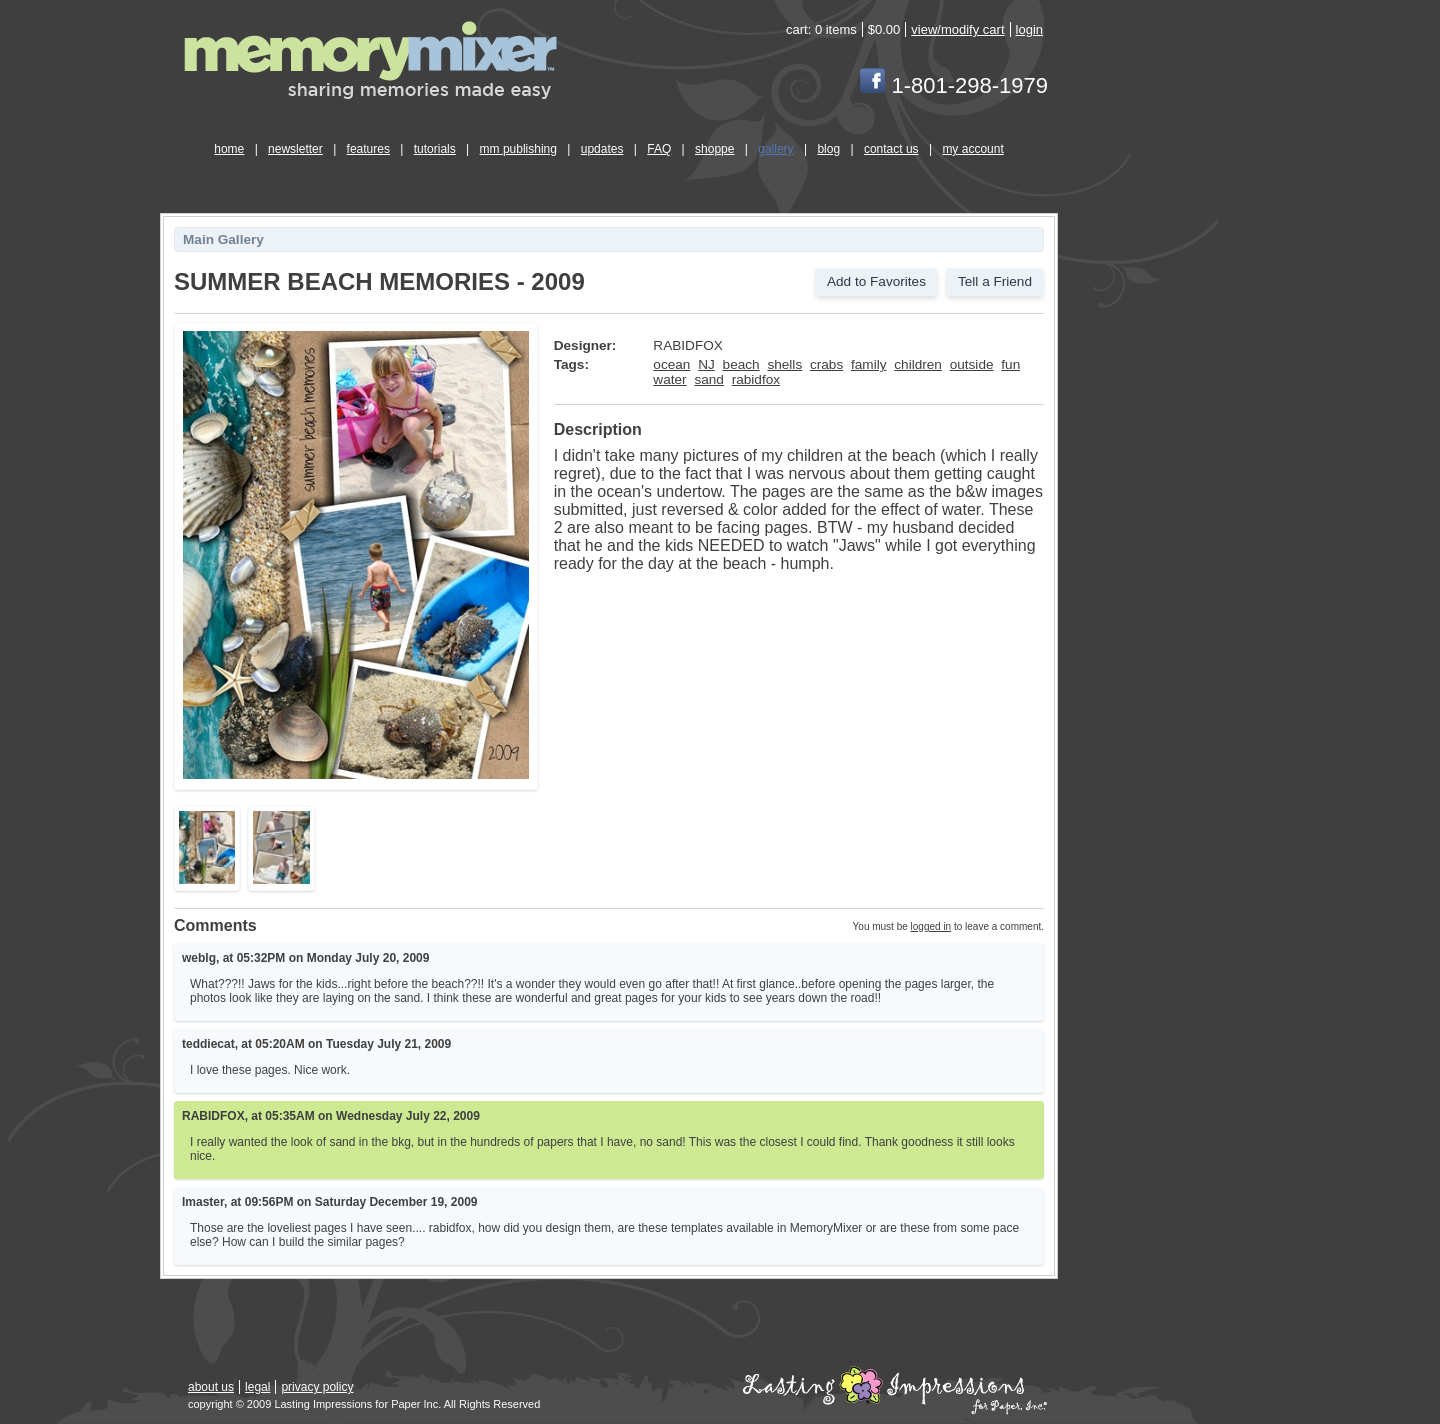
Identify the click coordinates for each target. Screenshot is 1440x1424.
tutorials (435, 149)
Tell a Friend (995, 281)
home (229, 149)
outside (972, 364)
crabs (826, 364)
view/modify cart (957, 29)
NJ (706, 364)
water (669, 379)
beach (741, 364)
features (368, 149)
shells (784, 364)
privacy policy (317, 1387)
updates (602, 149)
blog (828, 149)
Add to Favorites (876, 281)
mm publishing (518, 149)
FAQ (659, 149)
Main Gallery (223, 239)
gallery (775, 149)
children (918, 364)
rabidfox (756, 379)
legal (257, 1387)
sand (708, 379)
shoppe (714, 149)
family (869, 364)
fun (1010, 364)
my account (972, 149)
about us (211, 1387)
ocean (671, 364)
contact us (891, 149)
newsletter (295, 149)
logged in (931, 926)
